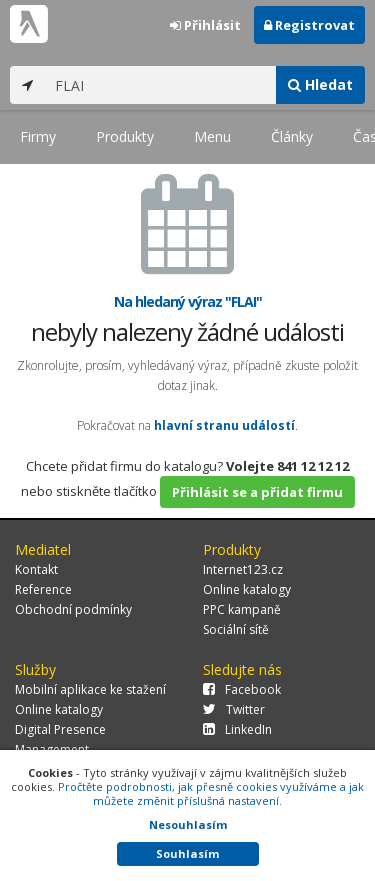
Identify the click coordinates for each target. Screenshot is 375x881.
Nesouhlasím (188, 824)
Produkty (125, 136)
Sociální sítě (236, 629)
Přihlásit (205, 25)
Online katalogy (247, 589)
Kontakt (36, 569)
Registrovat (309, 25)
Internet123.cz (243, 569)
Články (292, 136)
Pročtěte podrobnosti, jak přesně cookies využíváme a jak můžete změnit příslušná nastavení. (211, 793)
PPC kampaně (242, 609)
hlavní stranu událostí (224, 425)
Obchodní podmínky (73, 609)
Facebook (242, 689)
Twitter (234, 709)
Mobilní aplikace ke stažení (90, 689)
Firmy (38, 136)
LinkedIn (237, 729)
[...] (160, 85)
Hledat (320, 84)
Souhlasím (187, 853)
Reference (43, 589)
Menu (212, 136)
